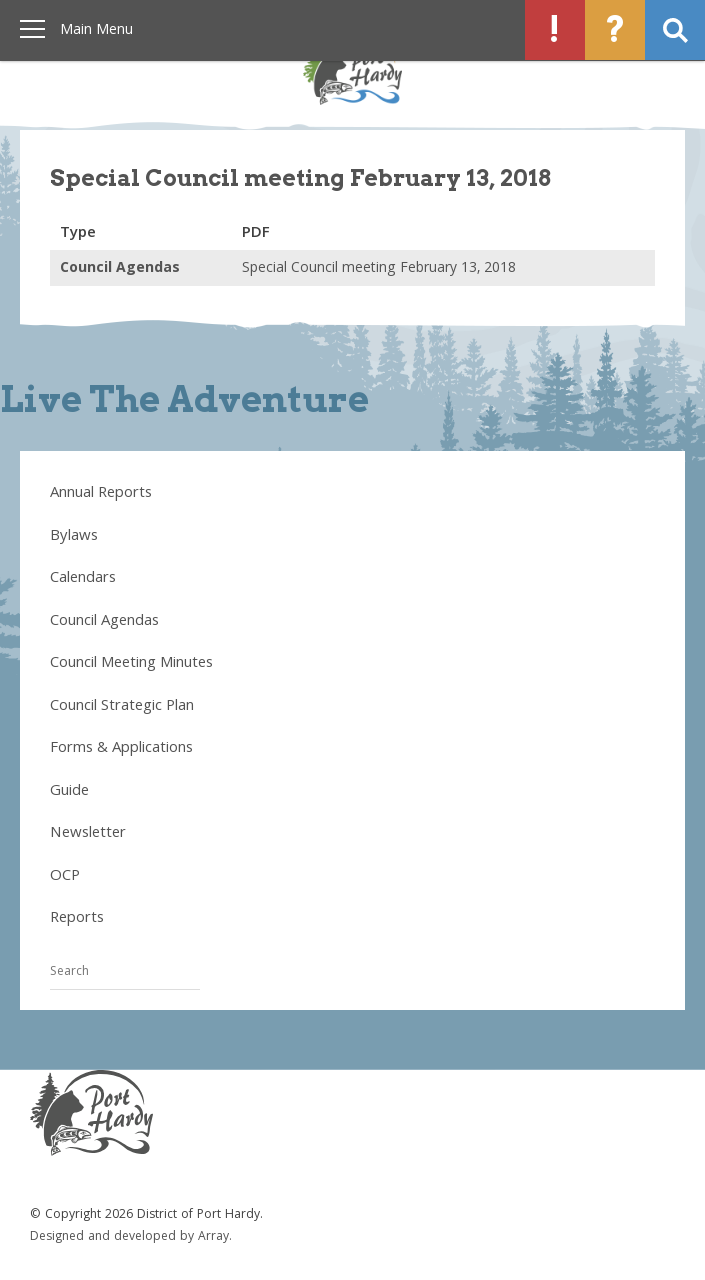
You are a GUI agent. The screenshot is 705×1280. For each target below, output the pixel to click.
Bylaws (74, 537)
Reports (77, 919)
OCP (65, 877)
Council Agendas (104, 622)
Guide (69, 792)
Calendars (83, 579)
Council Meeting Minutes (131, 664)
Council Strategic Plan (122, 707)
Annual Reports (101, 494)
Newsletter (88, 834)
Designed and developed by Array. (131, 1237)
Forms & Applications (121, 749)
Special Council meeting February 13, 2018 (379, 269)
